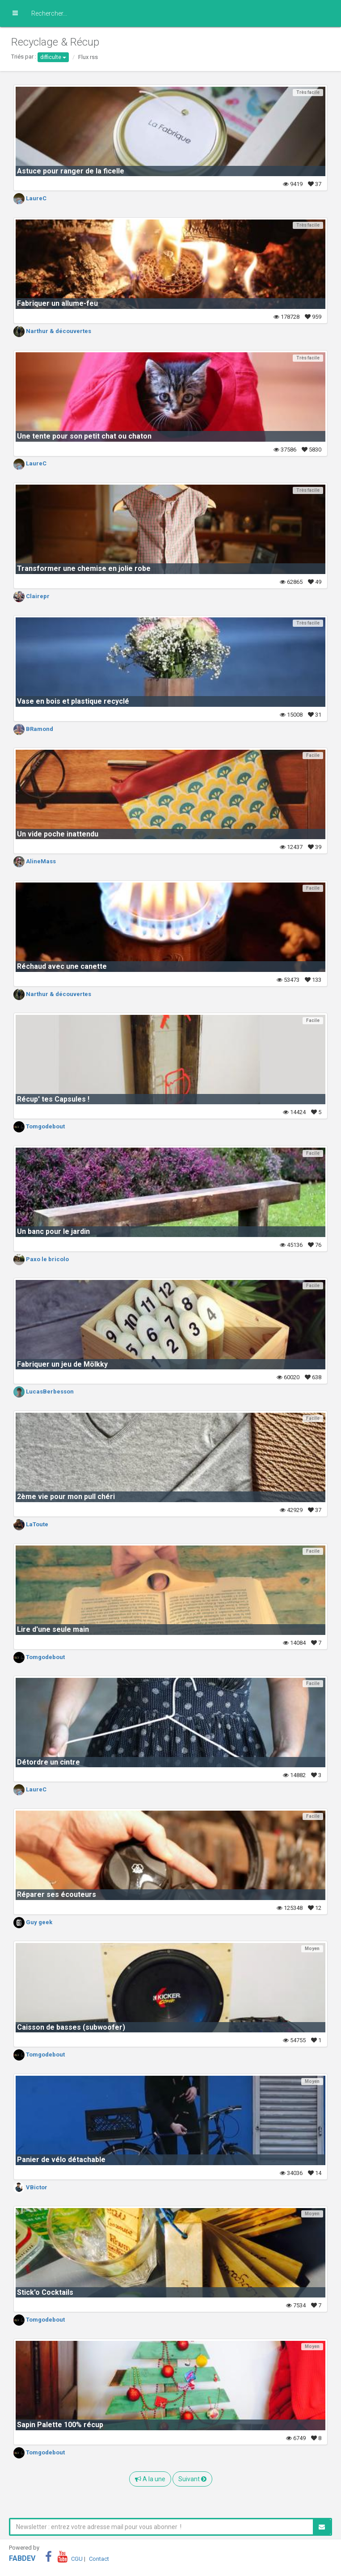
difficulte (53, 57)
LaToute (30, 1524)
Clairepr (31, 596)
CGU (77, 2558)
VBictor (30, 2187)
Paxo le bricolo (41, 1259)
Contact (99, 2558)
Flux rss (88, 57)
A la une (150, 2479)
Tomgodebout (39, 1126)
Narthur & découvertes (52, 331)
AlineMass (34, 861)
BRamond (33, 729)
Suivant (192, 2479)
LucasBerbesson (43, 1391)
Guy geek (32, 1922)
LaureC (29, 198)
